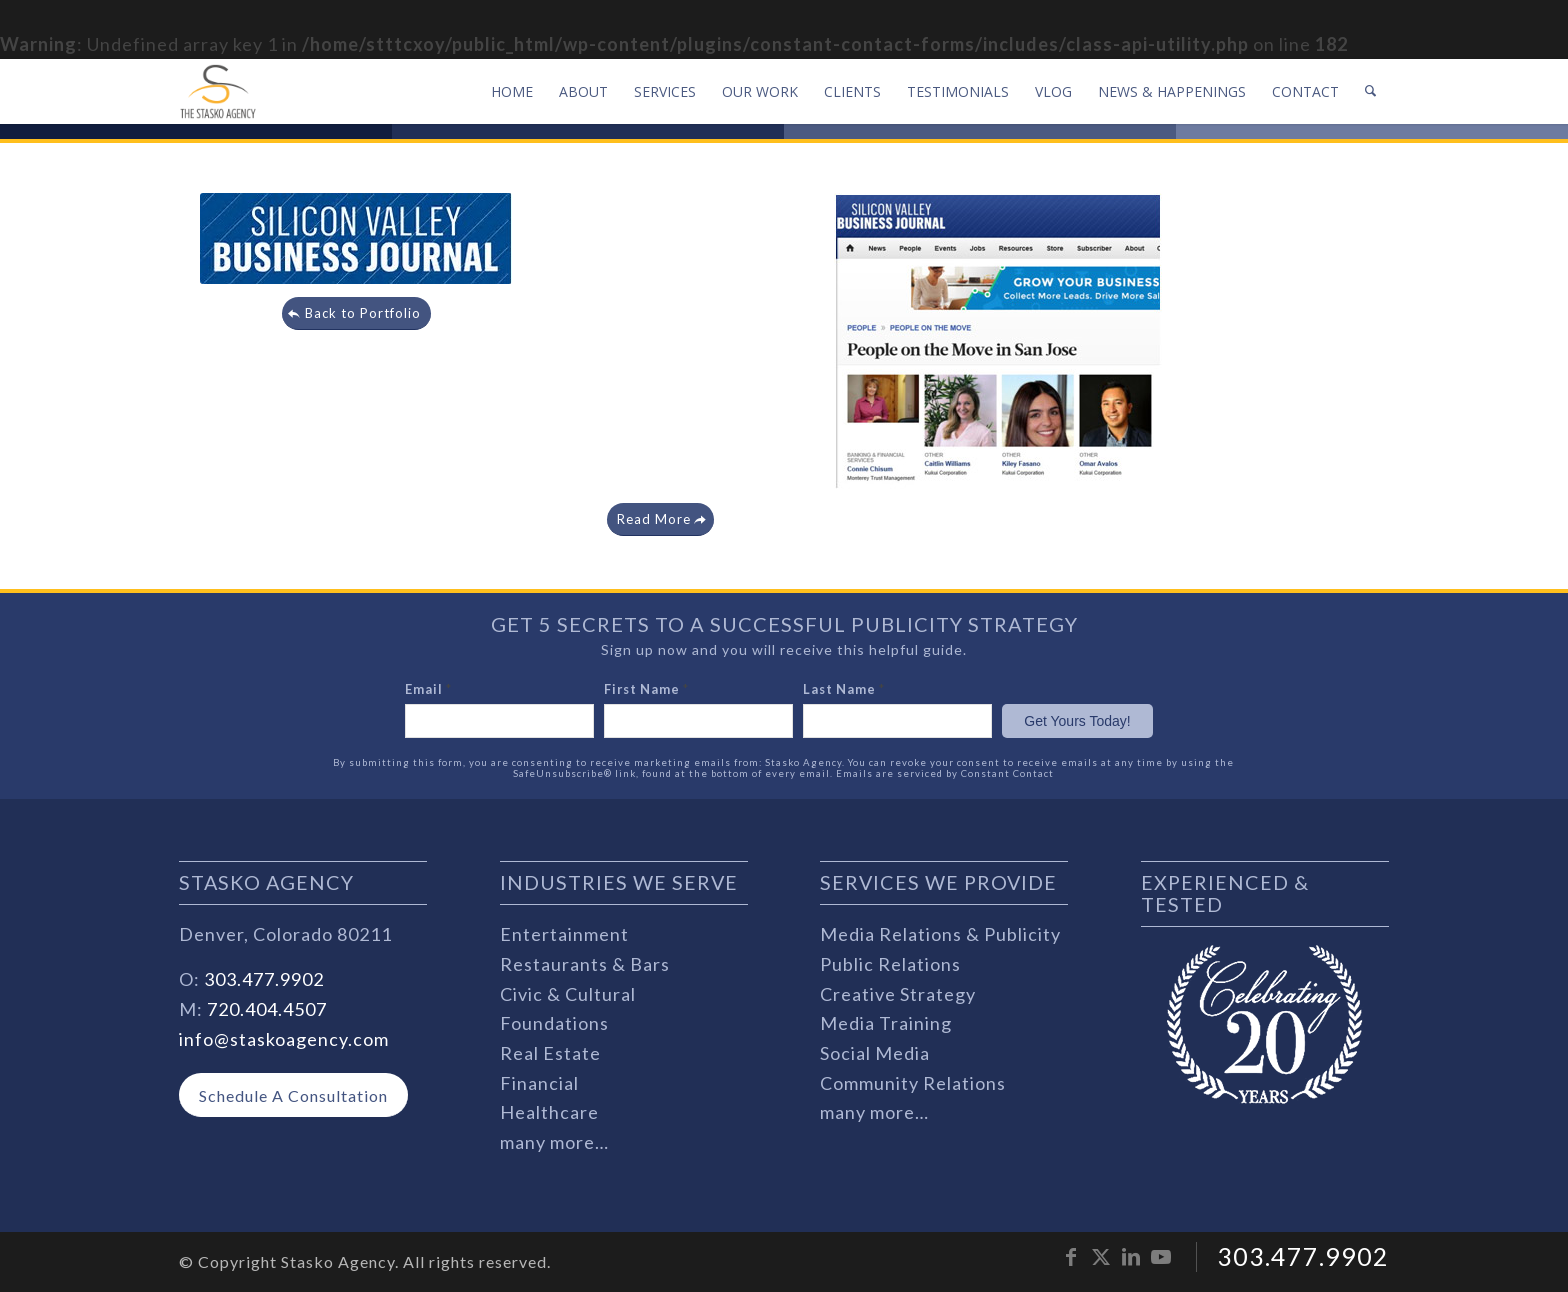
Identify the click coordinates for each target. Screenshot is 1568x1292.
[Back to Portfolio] (356, 313)
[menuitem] (512, 91)
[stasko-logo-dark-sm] (218, 91)
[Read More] (660, 519)
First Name (646, 689)
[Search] (1370, 91)
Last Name (844, 689)
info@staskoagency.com (284, 1039)
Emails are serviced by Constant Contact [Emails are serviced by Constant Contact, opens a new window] (945, 773)
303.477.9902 (264, 979)
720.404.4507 (267, 1009)
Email (428, 689)
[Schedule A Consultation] (293, 1095)
